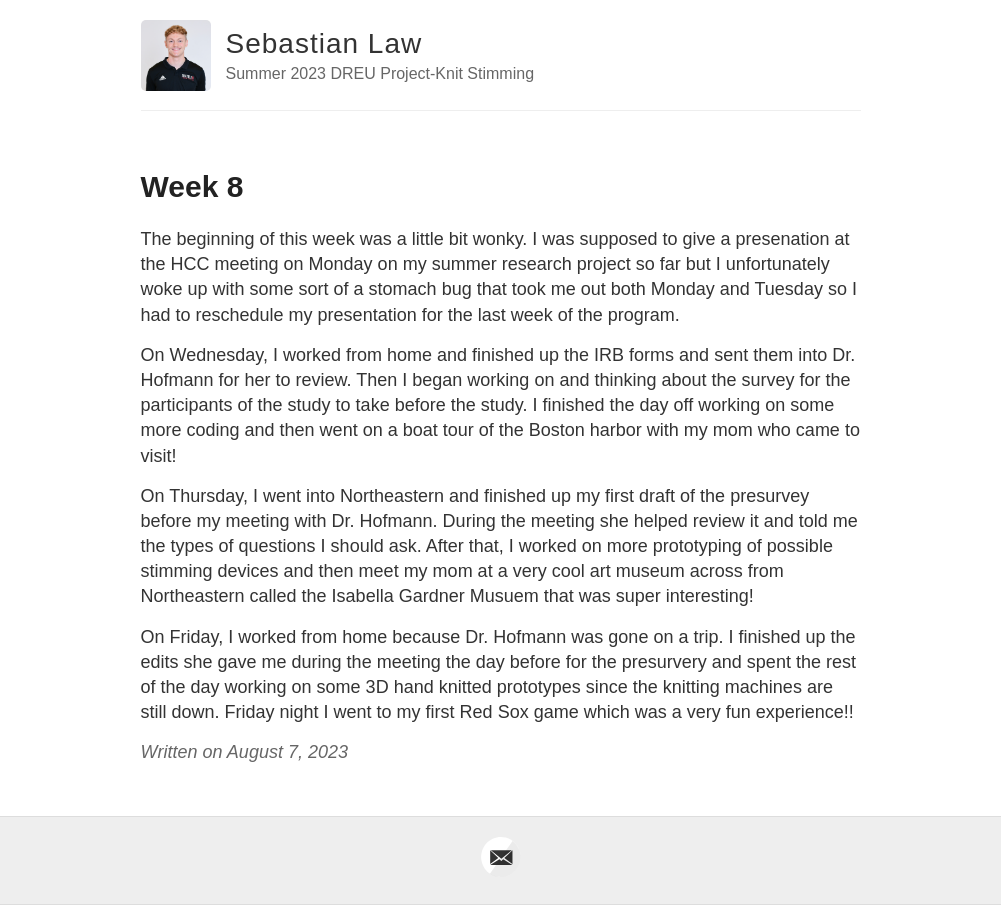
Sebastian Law (324, 43)
